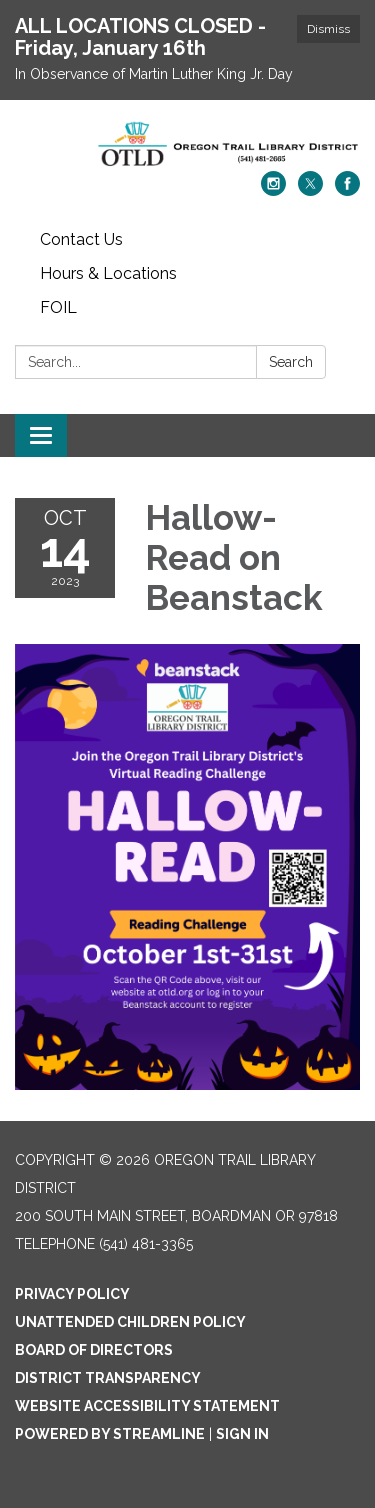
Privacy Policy (72, 1294)
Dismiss (328, 29)
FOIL (58, 307)
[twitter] (310, 190)
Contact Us (81, 239)
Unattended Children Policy (130, 1322)
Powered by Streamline (110, 1434)
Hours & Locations (108, 273)
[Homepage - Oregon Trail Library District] (187, 145)
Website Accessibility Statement (147, 1406)
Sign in (242, 1434)
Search (291, 362)
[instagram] (273, 190)
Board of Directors (94, 1350)
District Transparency (108, 1378)
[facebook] (347, 190)
